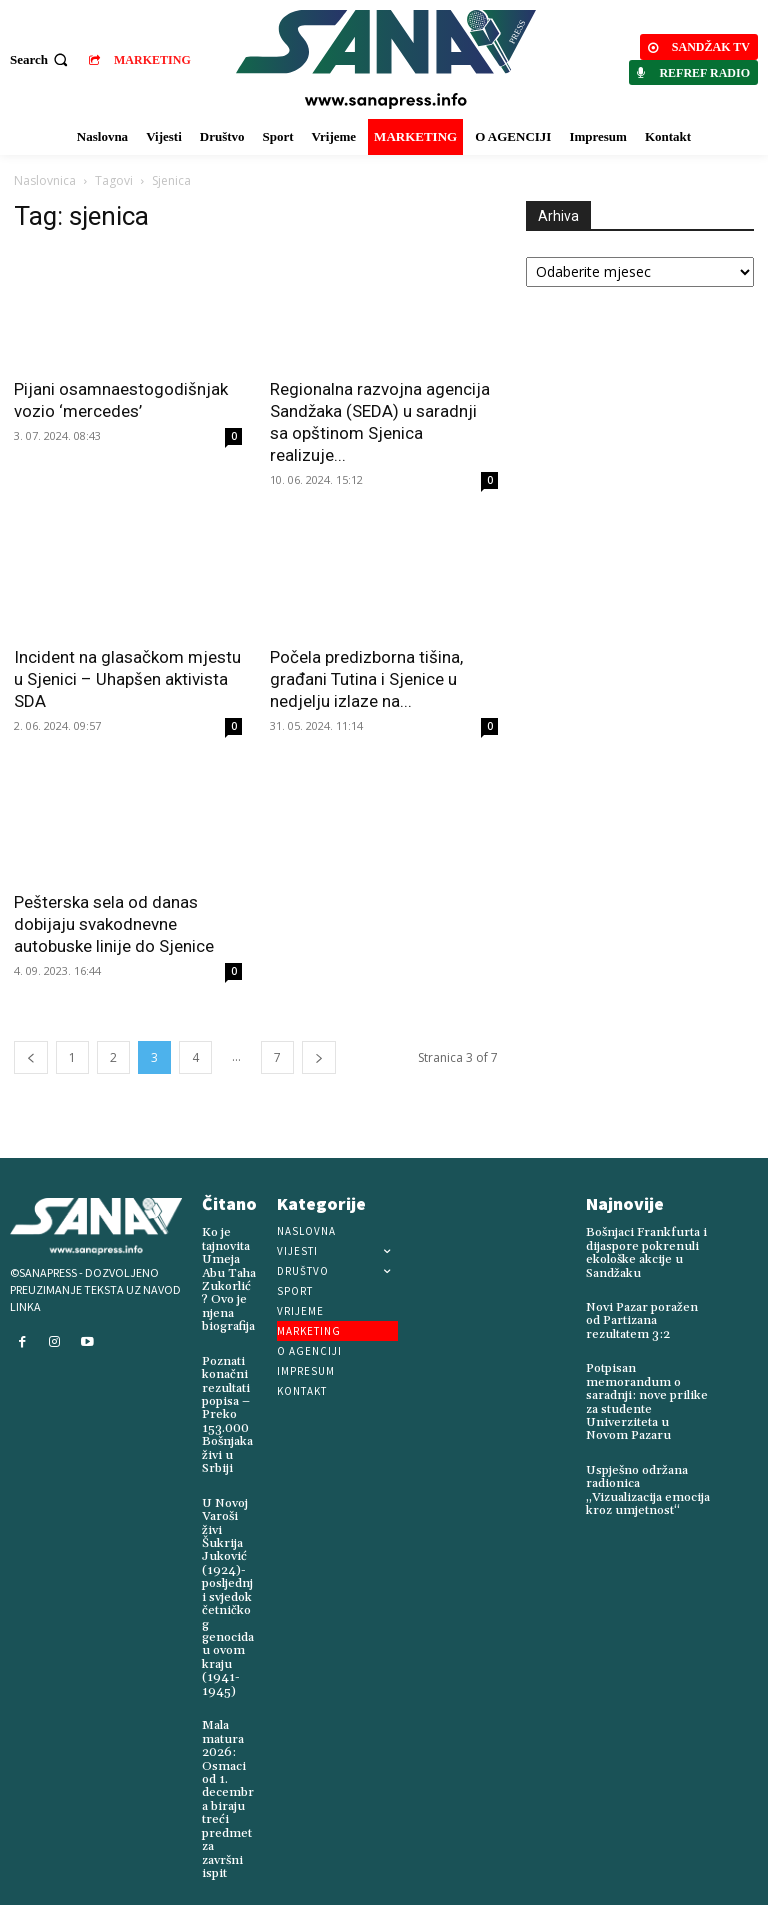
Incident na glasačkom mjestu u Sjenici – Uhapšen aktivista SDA (127, 679)
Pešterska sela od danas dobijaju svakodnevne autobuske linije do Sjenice (114, 924)
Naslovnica (45, 180)
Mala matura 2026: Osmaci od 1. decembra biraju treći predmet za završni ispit (228, 1790)
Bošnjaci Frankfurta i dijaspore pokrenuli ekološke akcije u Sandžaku (645, 1252)
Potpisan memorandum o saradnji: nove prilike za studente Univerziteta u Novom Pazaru (649, 1400)
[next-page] (319, 1057)
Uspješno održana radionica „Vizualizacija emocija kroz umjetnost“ (647, 1487)
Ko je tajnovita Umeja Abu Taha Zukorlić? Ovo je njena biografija (228, 1278)
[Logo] (386, 59)
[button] (41, 59)
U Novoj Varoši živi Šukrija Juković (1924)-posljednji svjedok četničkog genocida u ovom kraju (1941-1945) (228, 1591)
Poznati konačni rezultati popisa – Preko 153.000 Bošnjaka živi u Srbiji (227, 1412)
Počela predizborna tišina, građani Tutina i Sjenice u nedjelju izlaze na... (366, 679)
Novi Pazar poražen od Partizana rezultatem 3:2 (642, 1319)
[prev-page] (31, 1057)
